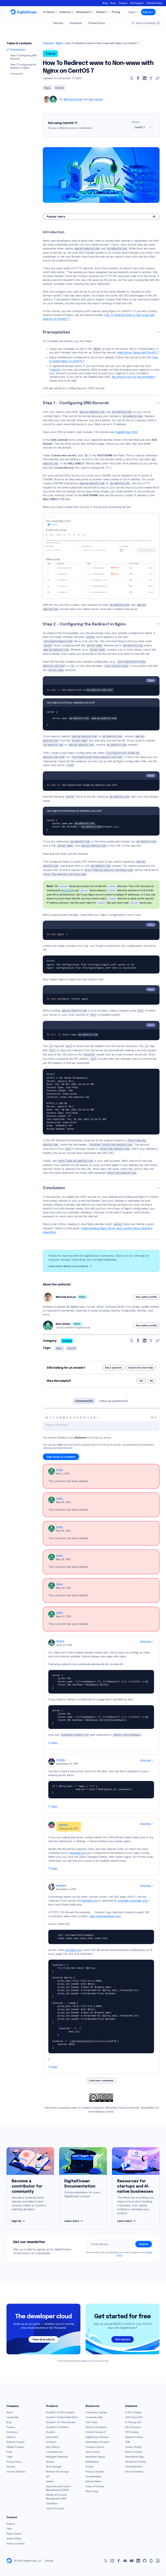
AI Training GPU (133, 2414)
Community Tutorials (96, 2404)
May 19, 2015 (63, 1494)
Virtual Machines (134, 2458)
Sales (9, 2520)
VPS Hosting (131, 2423)
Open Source (93, 2443)
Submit (143, 2236)
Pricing (89, 2458)
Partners (10, 2429)
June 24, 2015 (64, 1636)
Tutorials (58, 23)
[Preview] (152, 1409)
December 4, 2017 (66, 1881)
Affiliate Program (15, 2438)
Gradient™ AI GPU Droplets (60, 2404)
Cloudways (52, 2495)
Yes (141, 1372)
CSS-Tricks (91, 2414)
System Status (13, 2530)
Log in (133, 12)
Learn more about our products (70, 1258)
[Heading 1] (70, 1409)
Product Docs (97, 23)
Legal (9, 2448)
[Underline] (53, 1409)
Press (9, 2443)
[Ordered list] (84, 1409)
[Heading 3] (77, 1409)
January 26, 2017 (68, 1820)
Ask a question (113, 1359)
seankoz (63, 1816)
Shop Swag (92, 2483)
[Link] (60, 1409)
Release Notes (93, 2473)
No (151, 1372)
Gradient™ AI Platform (57, 2419)
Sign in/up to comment (61, 1448)
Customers (12, 2423)
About (9, 2404)
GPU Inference (133, 2419)
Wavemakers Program (97, 2433)
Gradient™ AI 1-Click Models (60, 2414)
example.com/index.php (132, 1892)
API (47, 2468)
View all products (43, 2331)
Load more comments (101, 2072)
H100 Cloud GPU (134, 2409)
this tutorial (68, 885)
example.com (78, 1844)
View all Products (55, 2500)
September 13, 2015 (67, 1755)
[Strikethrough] (57, 1409)
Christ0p (60, 1751)
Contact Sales (154, 3)
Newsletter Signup (95, 2448)
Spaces (50, 2453)
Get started (122, 2331)
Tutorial (50, 53)
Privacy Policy (14, 2453)
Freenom (54, 369)
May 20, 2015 (63, 1579)
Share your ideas (15, 2535)
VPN (127, 2433)
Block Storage (53, 2458)
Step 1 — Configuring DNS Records (76, 403)
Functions (51, 2433)
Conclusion (16, 73)
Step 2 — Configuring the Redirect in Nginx (84, 623)
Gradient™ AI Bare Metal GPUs (62, 2409)
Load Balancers (54, 2443)
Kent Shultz (96, 99)
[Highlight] (67, 1409)
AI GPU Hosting (133, 2404)
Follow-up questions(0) (113, 1392)
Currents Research (96, 2423)
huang (59, 1461)
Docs (113, 3)
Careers (123, 3)
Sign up (148, 12)
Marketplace (92, 2453)
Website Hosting (134, 2429)
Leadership (12, 2409)
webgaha (61, 1877)
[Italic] (50, 1409)
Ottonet (60, 1633)
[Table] (94, 1409)
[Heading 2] (74, 1409)
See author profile (146, 1289)
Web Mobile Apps (134, 2448)
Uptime (49, 2473)
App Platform (53, 2438)
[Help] (155, 1409)
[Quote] (87, 1409)
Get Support (137, 3)
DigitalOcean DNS (126, 431)
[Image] (64, 1409)
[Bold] (47, 1409)
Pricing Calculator (95, 2463)
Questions (76, 23)
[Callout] (91, 1409)
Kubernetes (52, 2429)
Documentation (94, 2468)
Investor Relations (15, 2463)
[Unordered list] (81, 1409)
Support (10, 2515)
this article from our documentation (133, 376)
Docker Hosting (133, 2438)
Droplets (50, 2423)
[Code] (98, 1409)
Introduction (53, 232)
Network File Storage (57, 2463)
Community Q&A (94, 2409)
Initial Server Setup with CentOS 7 (138, 352)
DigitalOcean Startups (97, 2429)
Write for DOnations (96, 2419)
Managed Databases (57, 2448)
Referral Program (15, 2433)
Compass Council (95, 2438)
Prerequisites (17, 49)
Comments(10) (84, 1392)
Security (10, 2458)
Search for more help (140, 1359)
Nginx (59, 43)
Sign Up (18, 2212)
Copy (151, 677)
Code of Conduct (95, 2478)
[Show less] (153, 1633)
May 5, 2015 (62, 1465)
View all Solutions (134, 2463)
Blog (105, 3)
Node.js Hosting (133, 2443)
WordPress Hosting (135, 2453)
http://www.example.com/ (105, 1908)
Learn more (73, 2212)
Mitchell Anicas (73, 99)
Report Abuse (13, 2525)
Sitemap (49, 2552)
